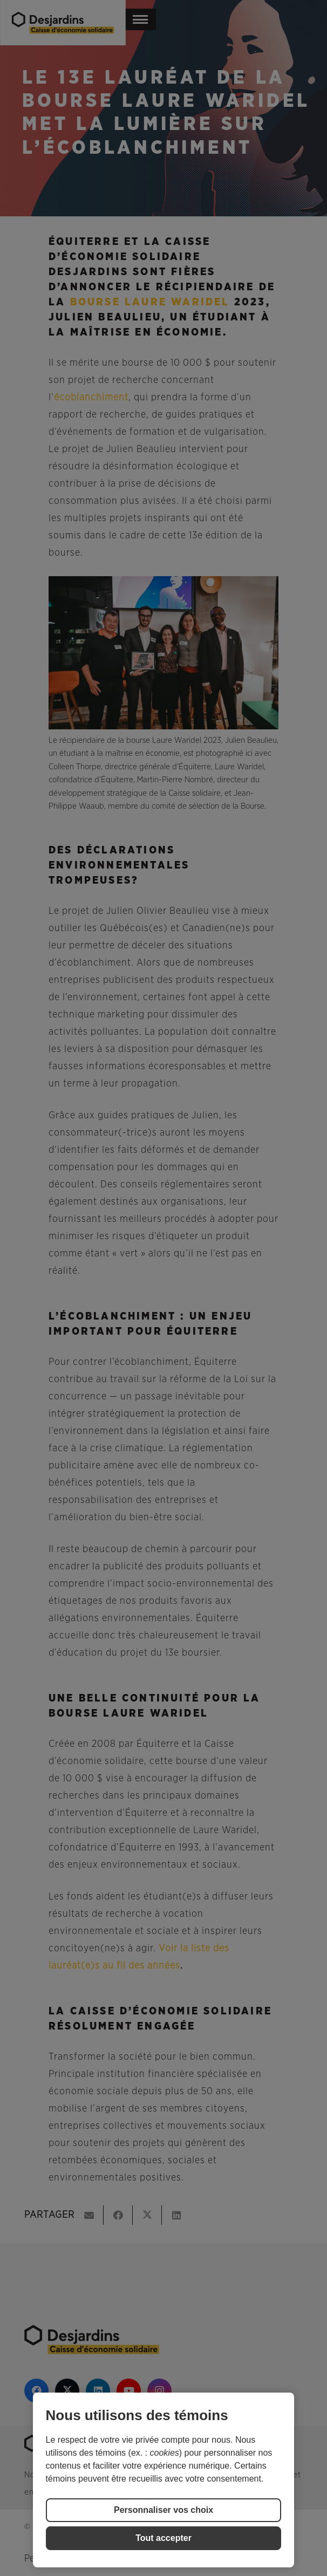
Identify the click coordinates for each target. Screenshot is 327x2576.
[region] (164, 2480)
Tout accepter (163, 2538)
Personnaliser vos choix (163, 2509)
